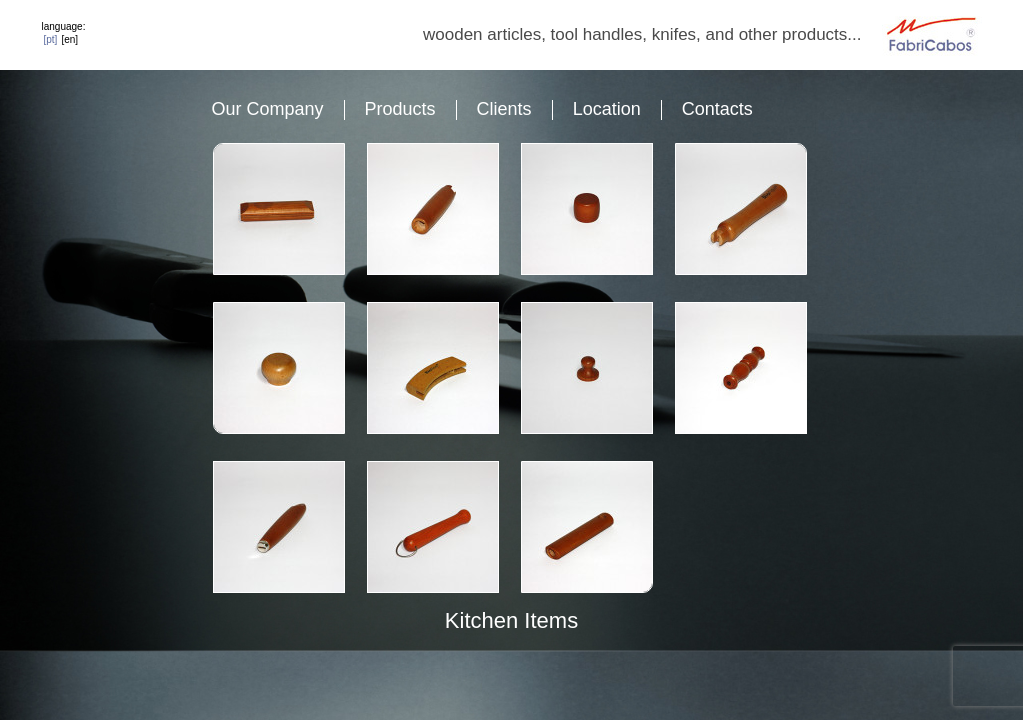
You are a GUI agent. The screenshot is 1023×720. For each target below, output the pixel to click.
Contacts (717, 109)
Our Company (268, 109)
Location (607, 109)
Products (400, 109)
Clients (504, 109)
